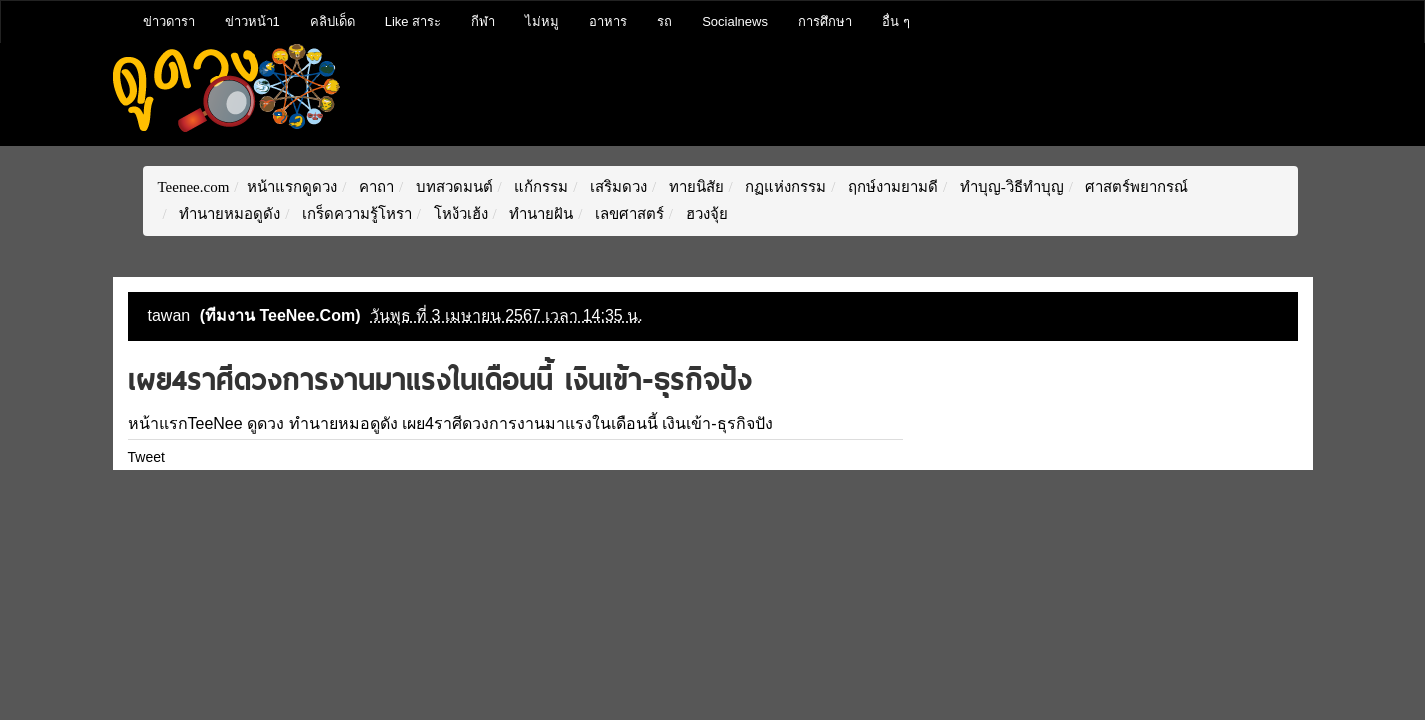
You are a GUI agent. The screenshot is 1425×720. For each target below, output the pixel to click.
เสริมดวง (616, 187)
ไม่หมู (542, 21)
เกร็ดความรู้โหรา (355, 214)
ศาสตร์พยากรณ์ (1135, 187)
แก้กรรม (540, 187)
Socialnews (735, 21)
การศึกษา (825, 21)
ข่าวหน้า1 (252, 21)
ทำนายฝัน (539, 214)
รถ (664, 21)
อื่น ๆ (896, 21)
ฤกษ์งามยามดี (891, 187)
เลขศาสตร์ (627, 214)
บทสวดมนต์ (452, 187)
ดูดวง (265, 423)
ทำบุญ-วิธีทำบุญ (1010, 187)
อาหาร (608, 21)
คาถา (374, 187)
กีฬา (483, 21)
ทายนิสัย (694, 187)
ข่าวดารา (169, 21)
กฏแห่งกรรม (784, 187)
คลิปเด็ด (332, 21)
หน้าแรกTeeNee (185, 423)
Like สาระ (413, 21)
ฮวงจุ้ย (705, 214)
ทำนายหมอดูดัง (227, 214)
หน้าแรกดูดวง (292, 187)
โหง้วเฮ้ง (459, 214)
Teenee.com (194, 187)
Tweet (146, 457)
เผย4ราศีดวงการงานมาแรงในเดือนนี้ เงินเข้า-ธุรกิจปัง (587, 423)
